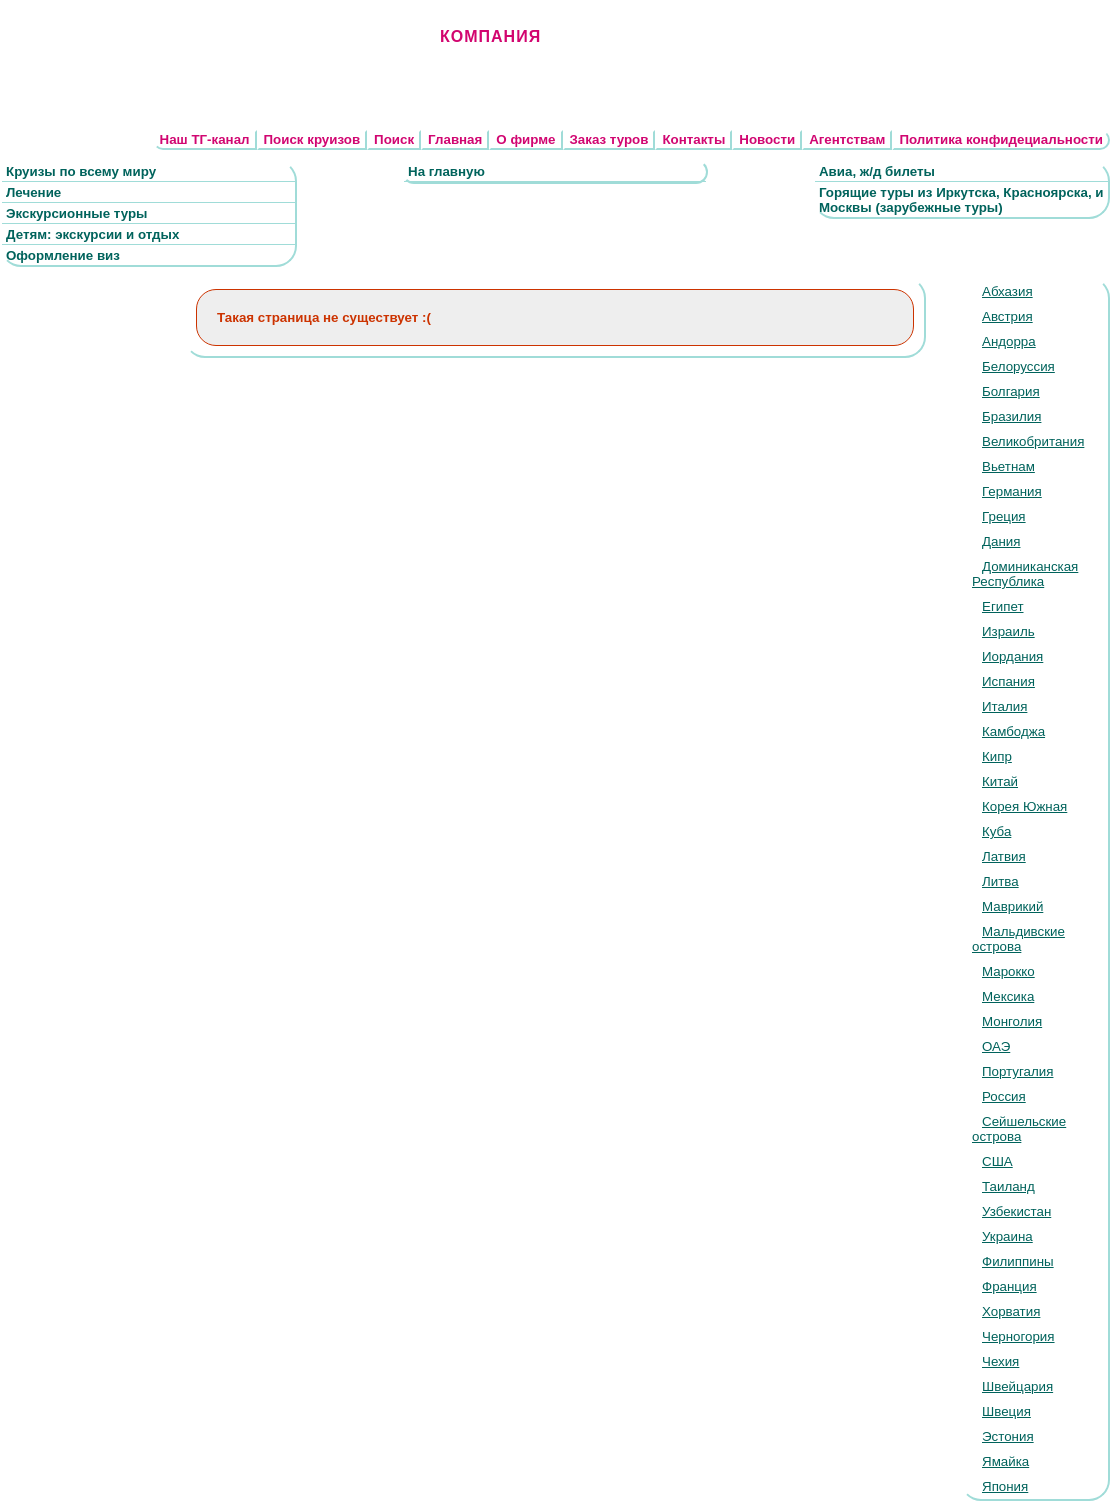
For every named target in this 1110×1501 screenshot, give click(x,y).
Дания (1001, 541)
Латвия (1004, 856)
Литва (1000, 881)
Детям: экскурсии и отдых (92, 234)
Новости (767, 139)
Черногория (1018, 1336)
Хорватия (1011, 1311)
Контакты (693, 139)
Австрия (1007, 316)
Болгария (1011, 391)
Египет (1003, 606)
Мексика (1008, 996)
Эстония (1008, 1436)
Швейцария (1017, 1386)
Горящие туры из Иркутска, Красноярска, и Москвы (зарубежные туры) (961, 200)
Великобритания (1033, 441)
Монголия (1012, 1021)
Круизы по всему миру (81, 171)
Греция (1004, 516)
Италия (1004, 706)
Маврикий (1012, 906)
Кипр (997, 756)
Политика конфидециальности (1001, 139)
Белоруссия (1018, 366)
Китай (1000, 781)
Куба (996, 831)
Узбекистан (1016, 1211)
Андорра (1009, 341)
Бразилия (1011, 416)
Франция (1009, 1286)
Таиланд (1008, 1186)
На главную (446, 171)
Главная (455, 139)
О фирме (525, 139)
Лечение (33, 192)
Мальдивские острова (1018, 939)
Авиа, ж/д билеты (877, 171)
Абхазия (1007, 291)
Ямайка (1005, 1461)
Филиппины (1018, 1261)
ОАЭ (996, 1046)
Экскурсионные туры (76, 213)
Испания (1008, 681)
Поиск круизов (312, 139)
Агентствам (847, 139)
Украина (1007, 1236)
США (997, 1161)
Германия (1012, 491)
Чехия (1000, 1361)
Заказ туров (609, 139)
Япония (1005, 1486)
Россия (1004, 1096)
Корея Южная (1024, 806)
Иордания (1012, 656)
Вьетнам (1008, 466)
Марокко (1008, 971)
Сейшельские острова (1019, 1129)
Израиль (1008, 631)
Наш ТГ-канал (205, 139)
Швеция (1006, 1411)
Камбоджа (1013, 731)
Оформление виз (63, 255)
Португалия (1017, 1071)
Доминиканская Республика (1025, 574)
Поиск (394, 139)
